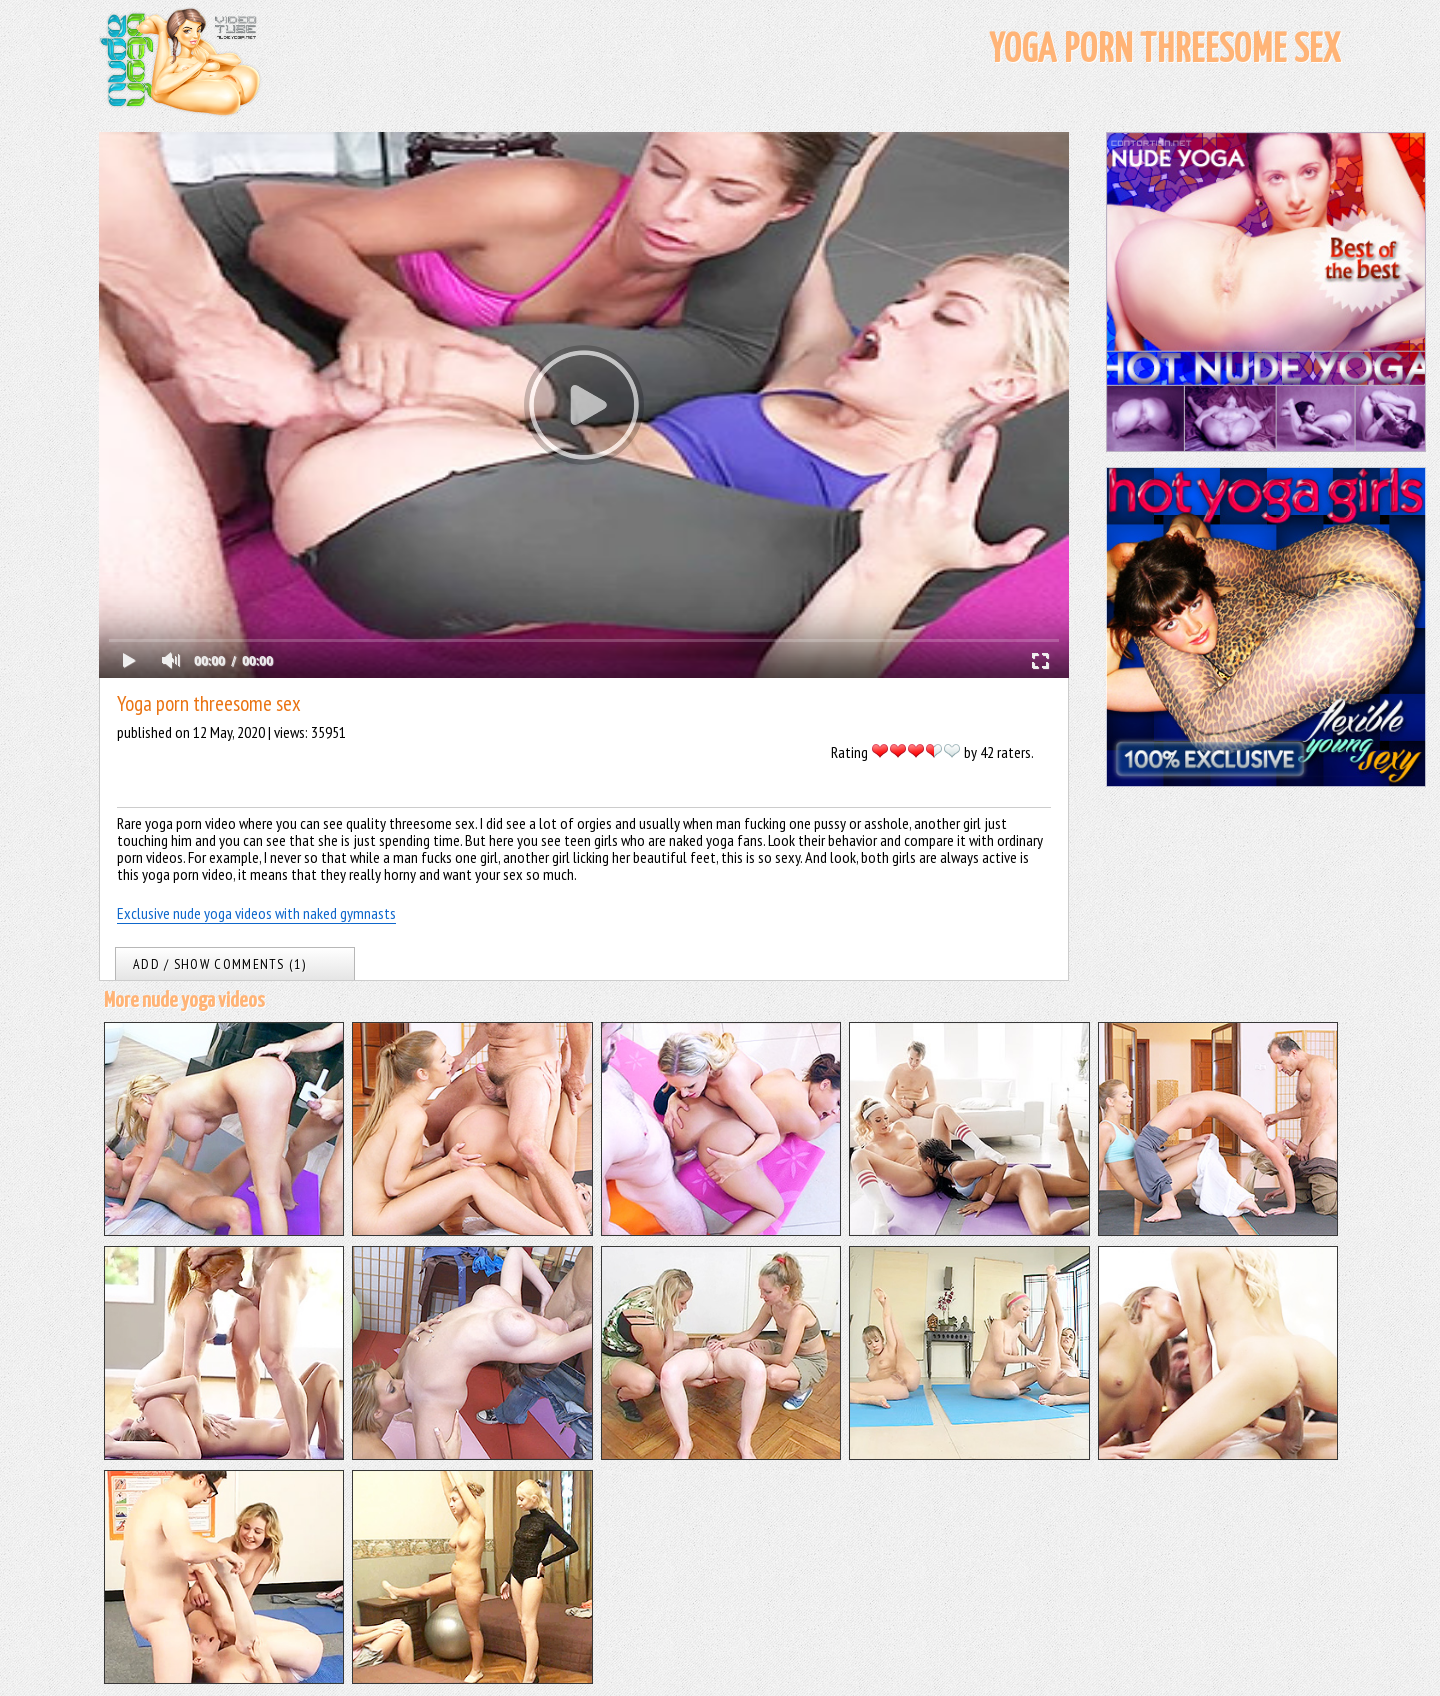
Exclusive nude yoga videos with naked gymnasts (256, 913)
